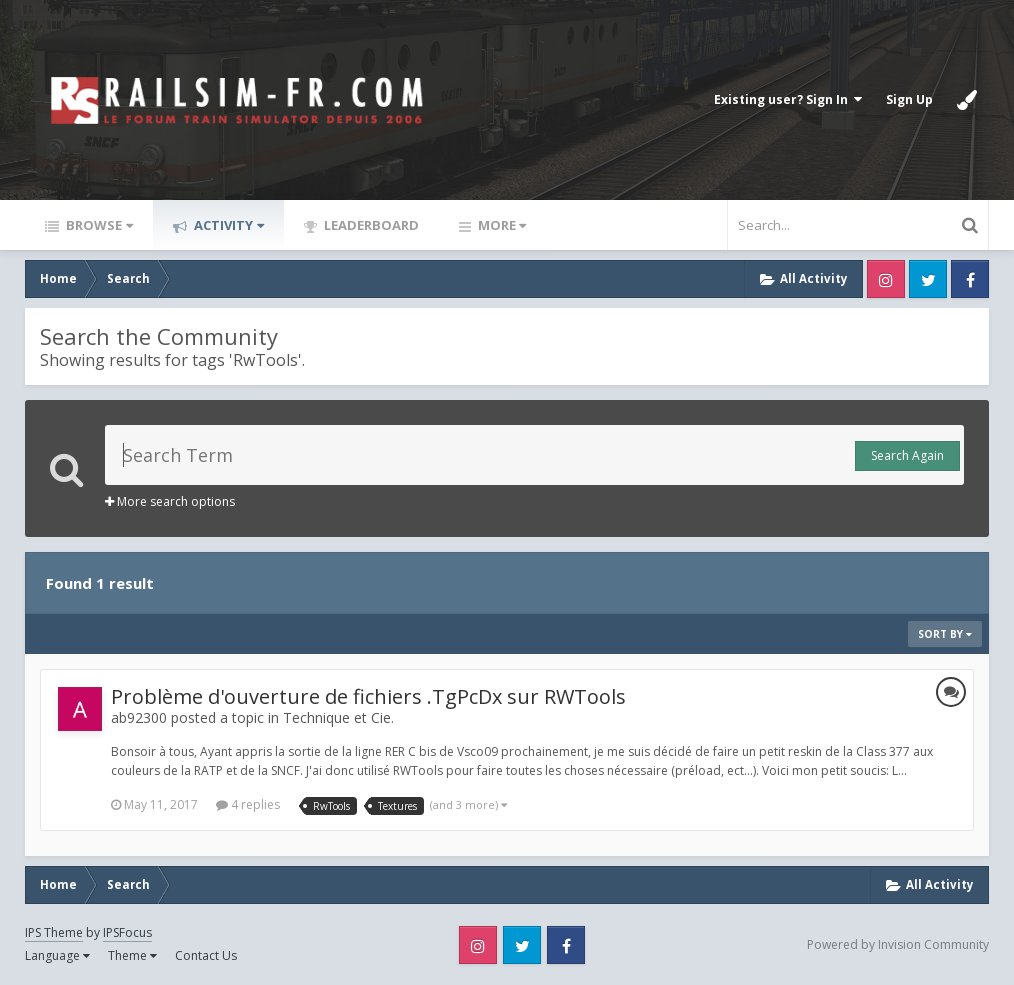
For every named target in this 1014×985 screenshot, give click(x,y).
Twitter (928, 279)
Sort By (945, 634)
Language (57, 955)
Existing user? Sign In (788, 99)
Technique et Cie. (338, 717)
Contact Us (206, 955)
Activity (227, 225)
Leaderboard (370, 225)
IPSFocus (127, 932)
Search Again (907, 455)
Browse (98, 225)
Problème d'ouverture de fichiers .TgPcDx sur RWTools (368, 696)
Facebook (970, 279)
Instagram (886, 279)
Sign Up (909, 99)
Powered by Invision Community (898, 944)
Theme (132, 955)
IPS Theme (54, 932)
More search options (170, 501)
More (500, 225)
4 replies (248, 804)
